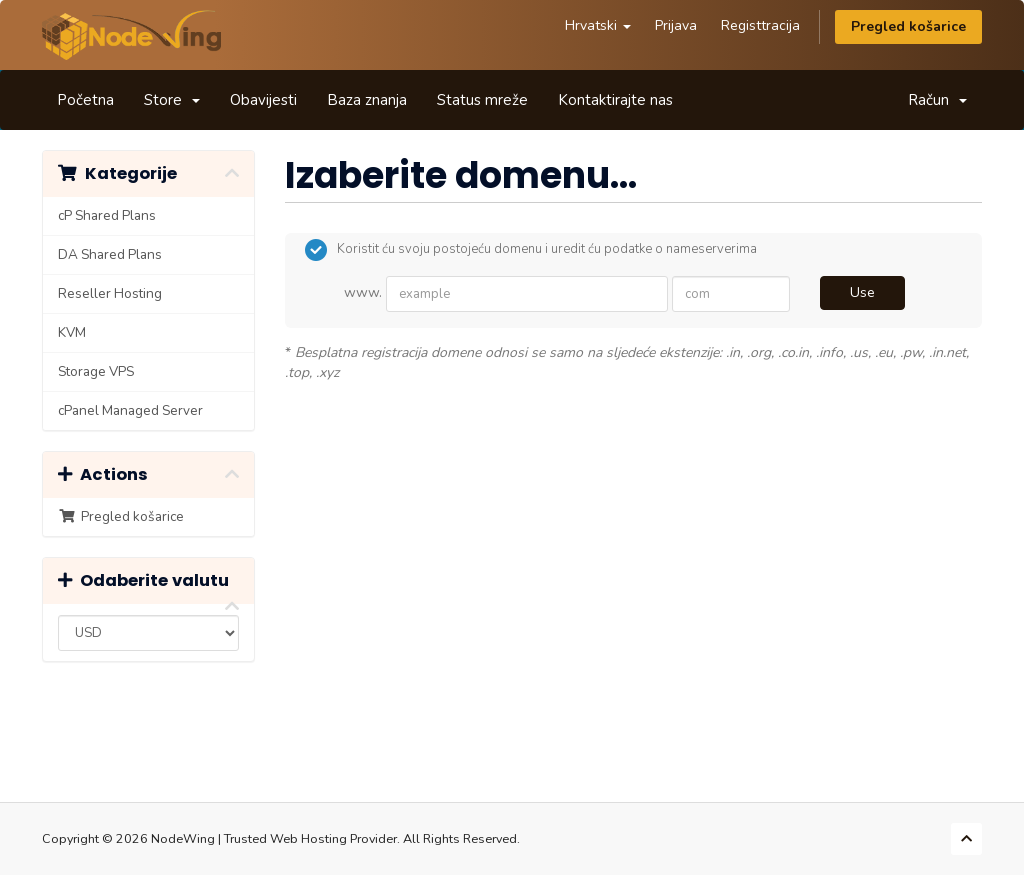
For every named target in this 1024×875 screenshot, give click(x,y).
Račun (937, 100)
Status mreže (482, 100)
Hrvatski (598, 25)
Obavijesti (263, 100)
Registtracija (760, 25)
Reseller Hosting (110, 293)
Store (172, 100)
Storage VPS (96, 371)
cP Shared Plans (107, 215)
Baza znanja (367, 100)
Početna (85, 100)
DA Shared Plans (110, 254)
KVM (72, 332)
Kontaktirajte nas (615, 100)
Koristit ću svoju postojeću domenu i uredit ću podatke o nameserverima (531, 250)
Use (862, 292)
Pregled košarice (908, 26)
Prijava (676, 25)
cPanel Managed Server (130, 410)
